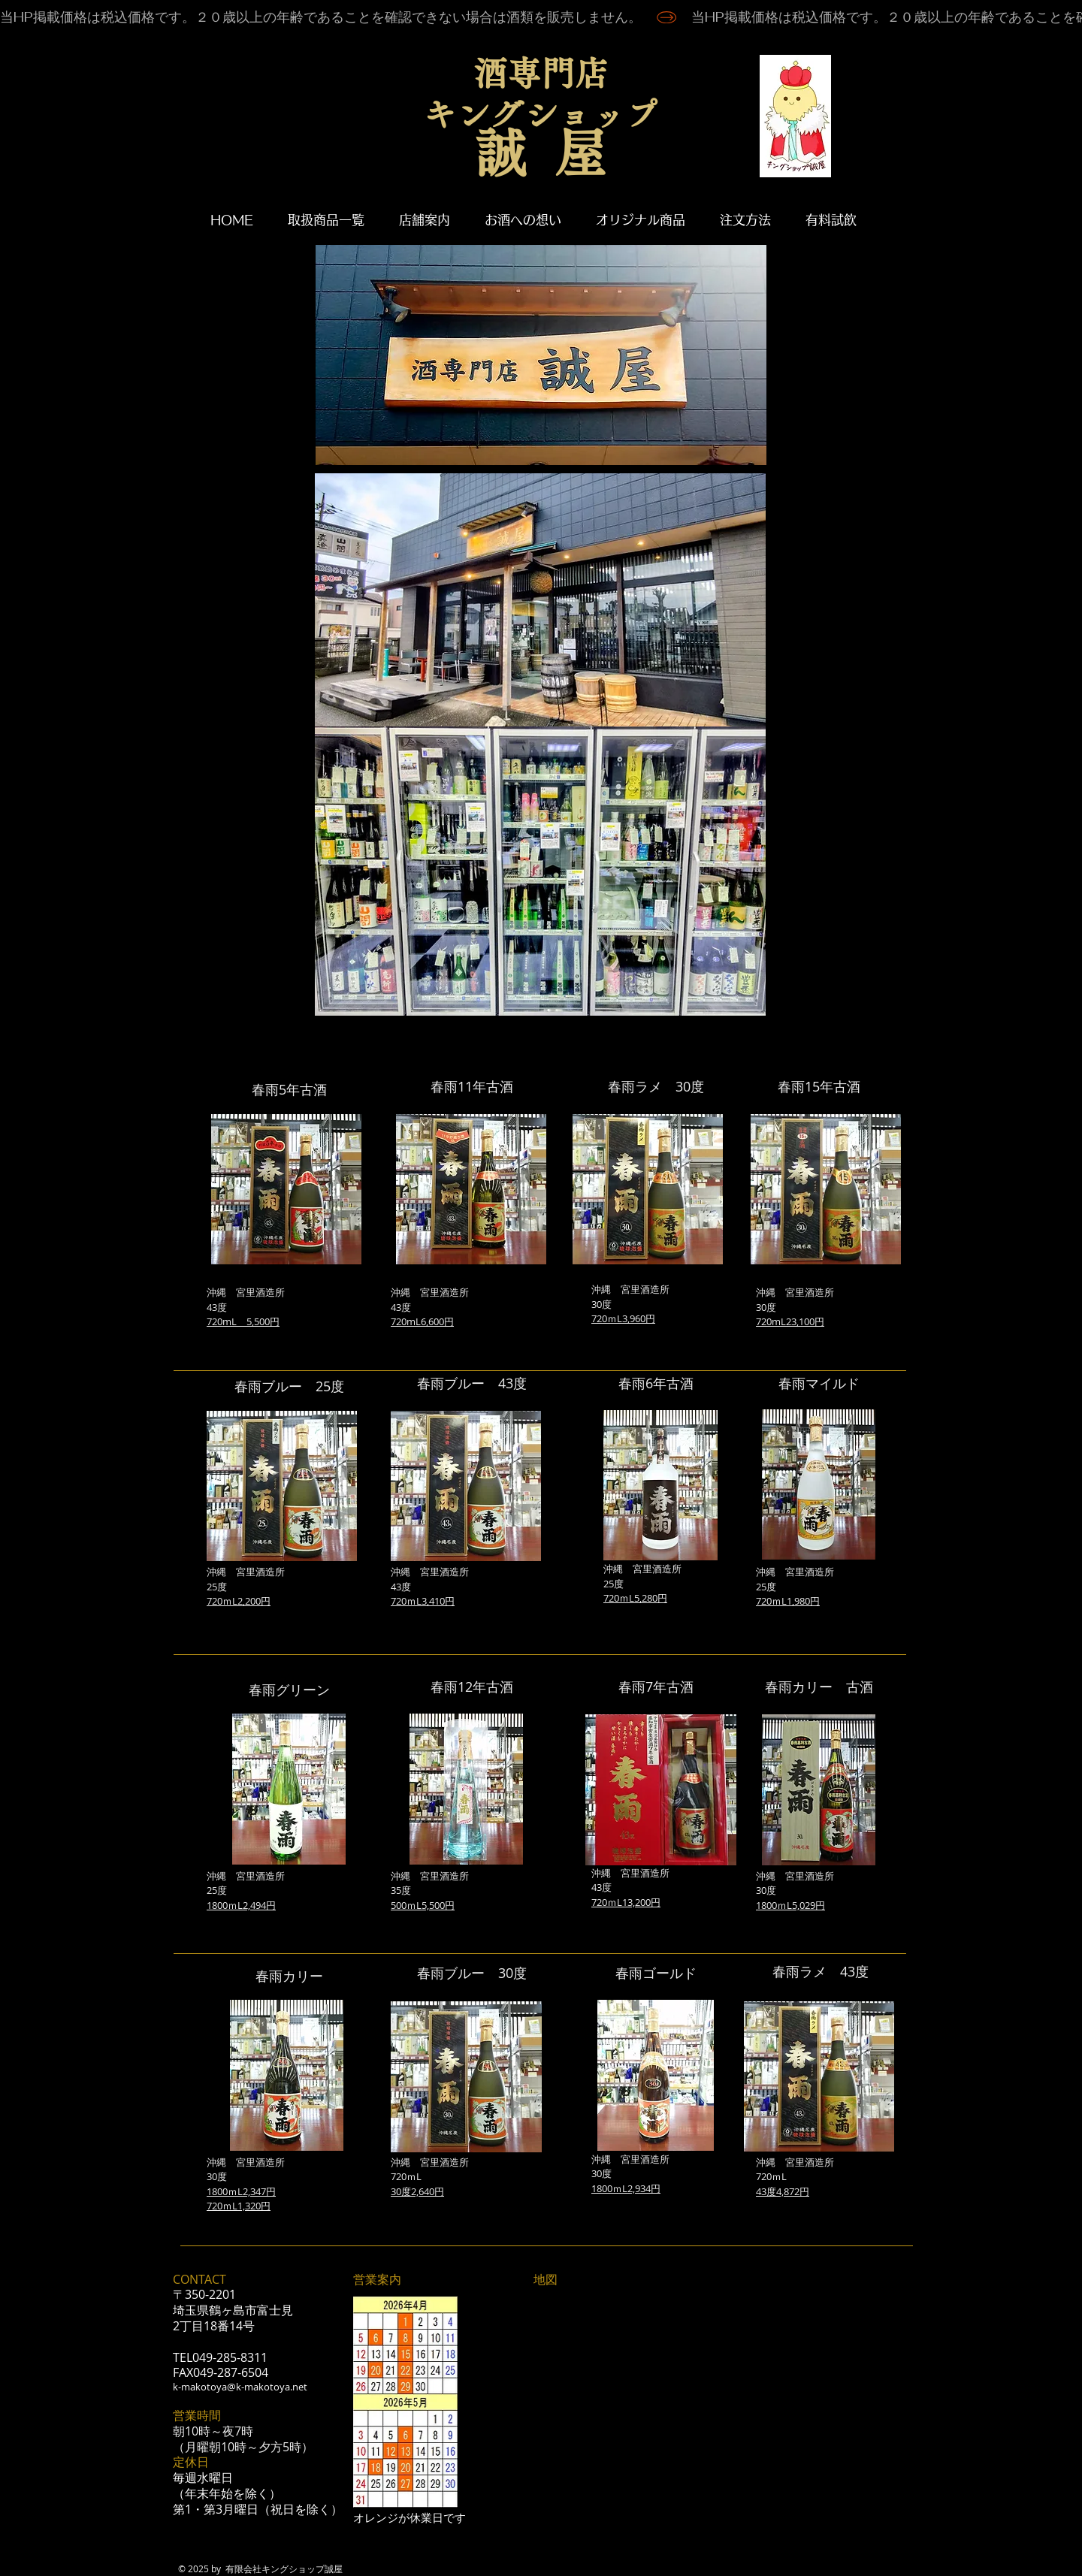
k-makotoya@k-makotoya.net (240, 2386)
